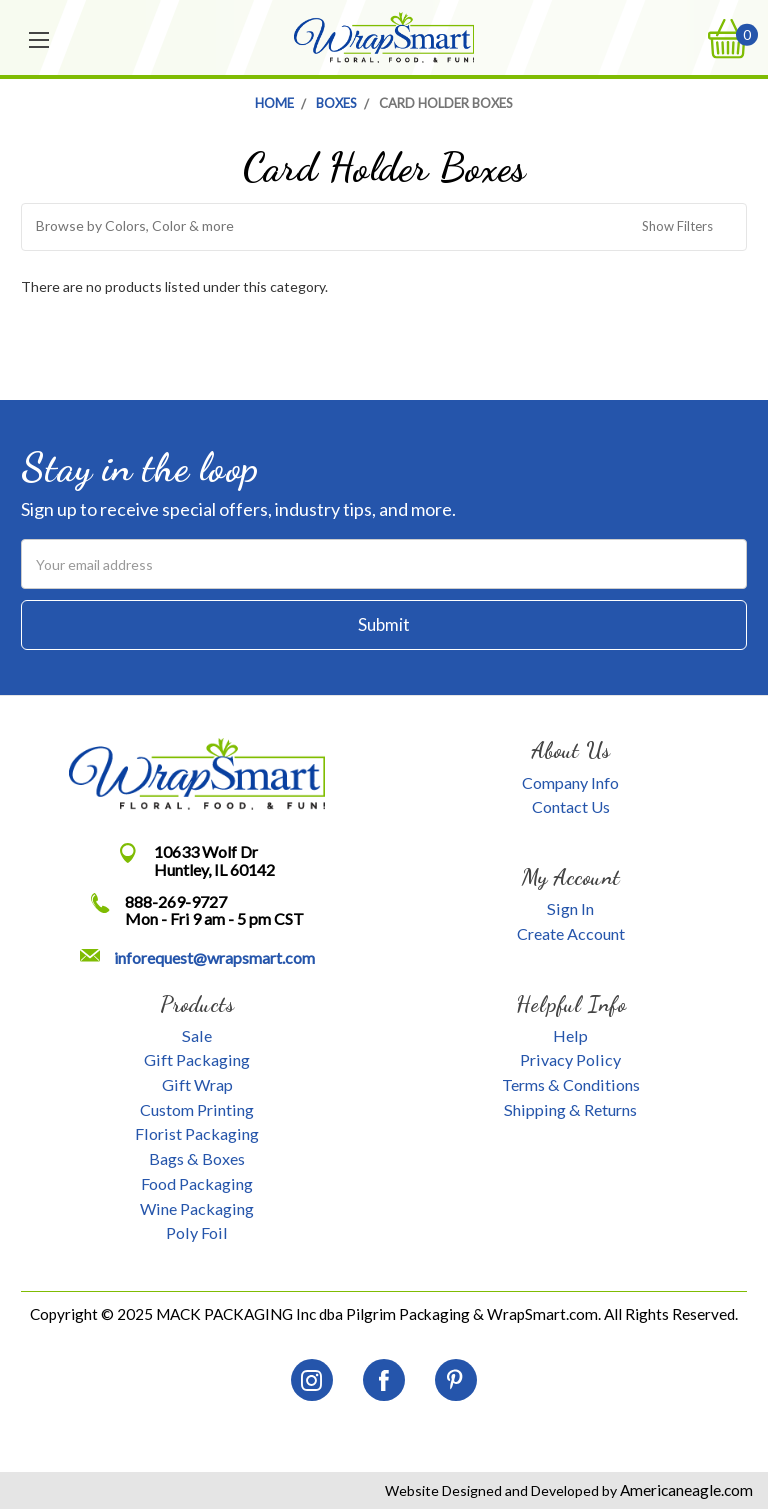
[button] (384, 227)
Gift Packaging (197, 1059)
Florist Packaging (197, 1133)
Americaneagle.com (685, 1490)
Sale (197, 1035)
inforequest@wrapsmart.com (214, 957)
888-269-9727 (176, 901)
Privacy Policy (570, 1059)
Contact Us (571, 806)
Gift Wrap (197, 1084)
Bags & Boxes (197, 1158)
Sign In (570, 908)
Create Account (571, 933)
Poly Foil (197, 1232)
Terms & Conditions (571, 1084)
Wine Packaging (197, 1208)
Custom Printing (197, 1109)
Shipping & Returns (570, 1109)
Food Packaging (197, 1183)
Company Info (570, 782)
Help (570, 1035)
